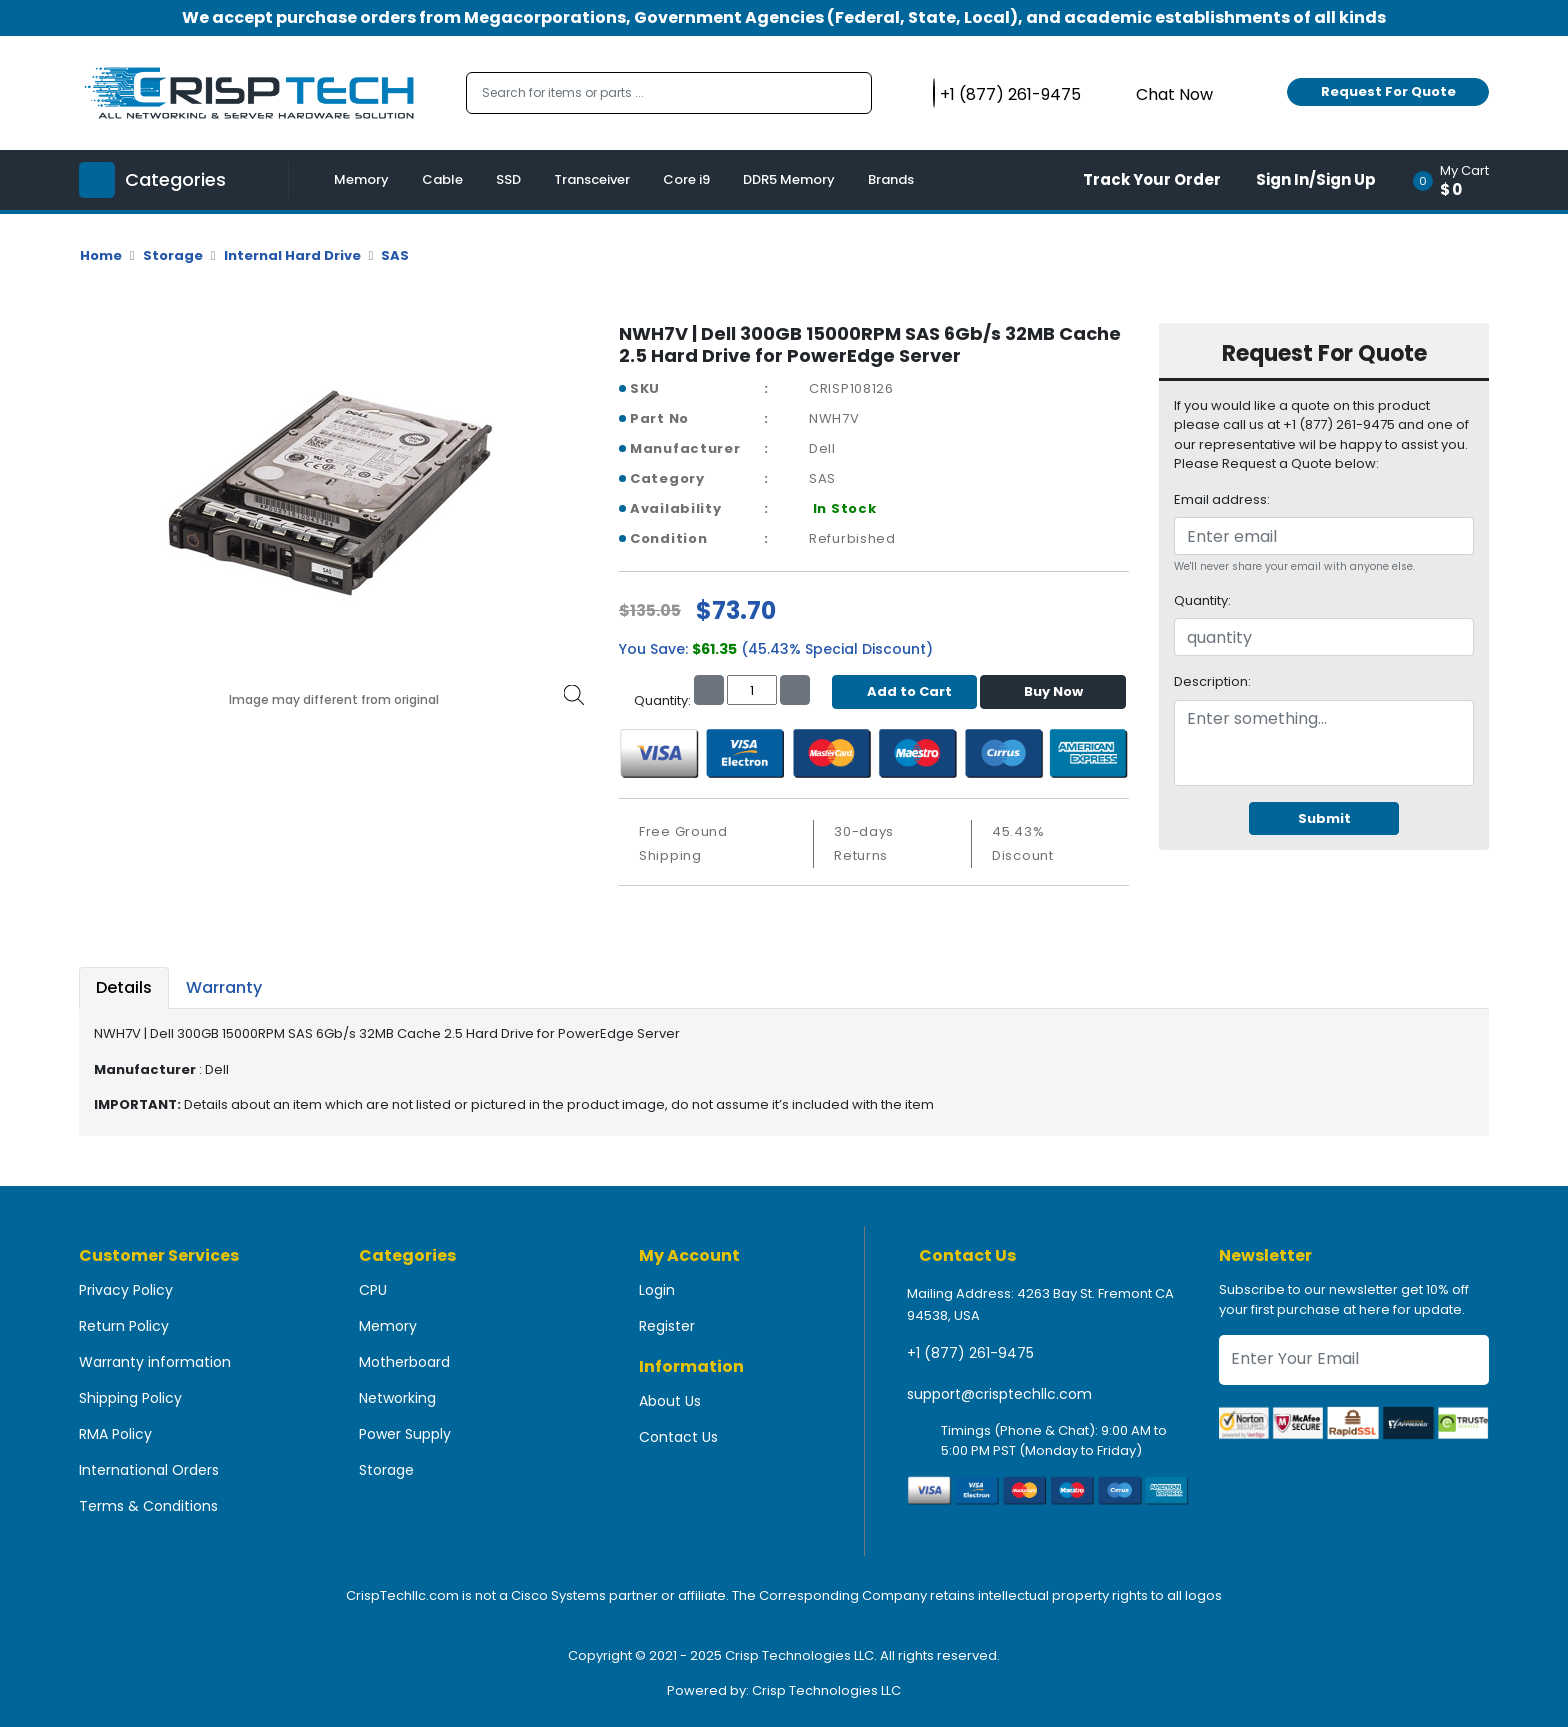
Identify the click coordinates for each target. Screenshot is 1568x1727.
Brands (891, 179)
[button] (1457, 180)
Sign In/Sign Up (1316, 179)
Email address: (1222, 499)
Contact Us (678, 1437)
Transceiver (592, 179)
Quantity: (1202, 600)
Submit (1324, 818)
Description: (1212, 681)
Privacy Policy (126, 1290)
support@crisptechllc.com (999, 1394)
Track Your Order (1152, 179)
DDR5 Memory (789, 179)
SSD (508, 179)
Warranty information (155, 1362)
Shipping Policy (130, 1398)
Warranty (224, 987)
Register (667, 1326)
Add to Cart (904, 691)
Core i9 (686, 179)
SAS (395, 255)
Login (657, 1290)
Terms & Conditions (148, 1506)
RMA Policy (115, 1434)
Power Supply (405, 1434)
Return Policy (124, 1326)
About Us (670, 1401)
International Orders (149, 1470)
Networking (397, 1398)
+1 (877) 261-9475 (970, 1353)
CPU (373, 1290)
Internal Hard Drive (292, 255)
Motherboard (404, 1362)
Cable (442, 179)
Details (124, 987)
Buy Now (1053, 691)
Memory (361, 179)
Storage (173, 255)
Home (101, 255)
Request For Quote (1388, 91)
